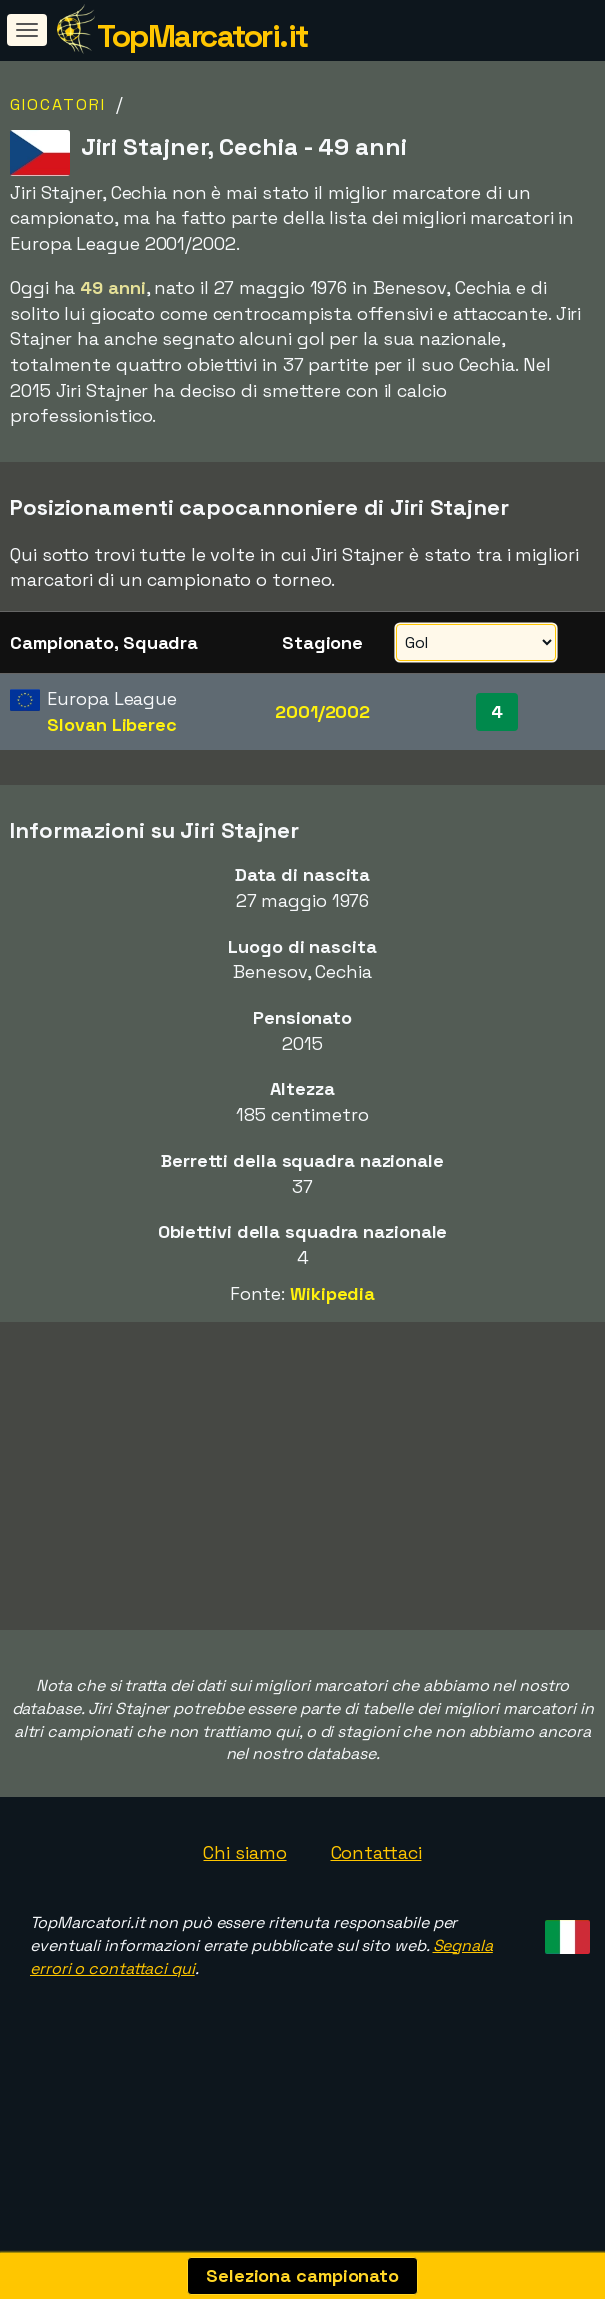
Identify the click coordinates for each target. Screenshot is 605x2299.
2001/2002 (322, 711)
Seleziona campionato (302, 2275)
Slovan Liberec (112, 724)
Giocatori (58, 104)
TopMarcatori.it (202, 36)
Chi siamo (244, 1899)
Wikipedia (332, 1293)
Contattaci (376, 1899)
